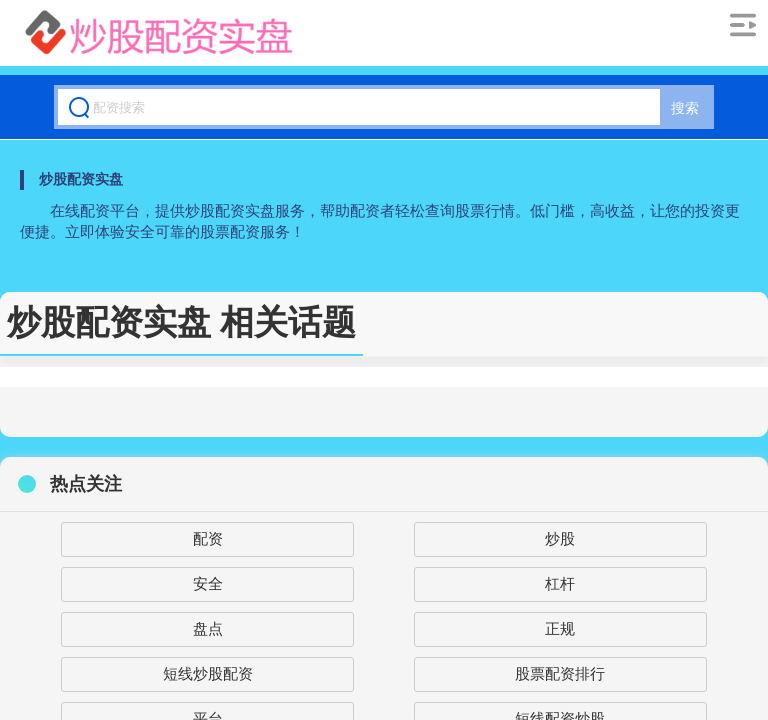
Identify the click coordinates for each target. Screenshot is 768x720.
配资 (208, 538)
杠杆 (560, 583)
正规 (560, 628)
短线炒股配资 (208, 673)
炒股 (560, 538)
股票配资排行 (560, 673)
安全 (208, 583)
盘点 (208, 628)
